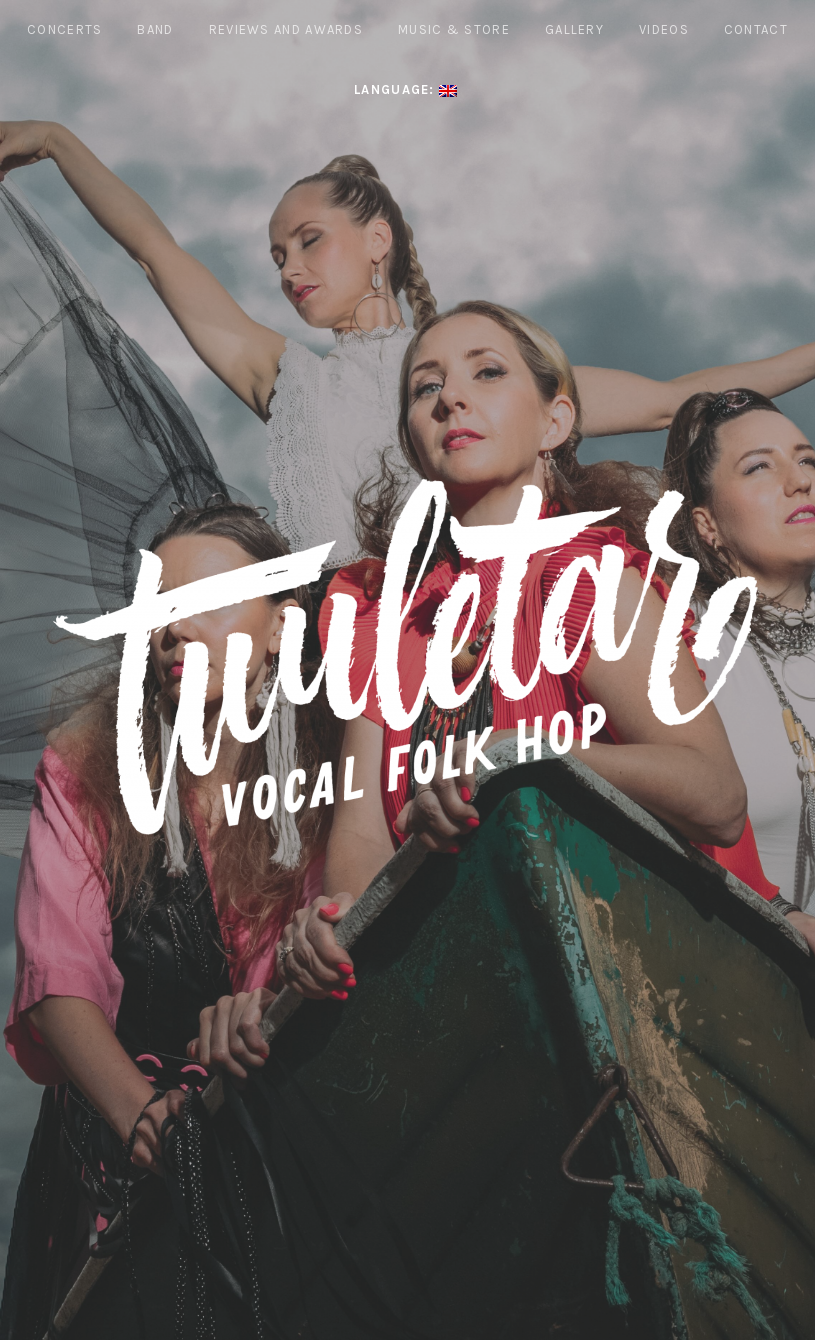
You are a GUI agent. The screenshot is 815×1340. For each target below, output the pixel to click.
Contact (756, 29)
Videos (664, 29)
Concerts (64, 29)
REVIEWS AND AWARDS (286, 29)
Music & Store (454, 29)
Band (155, 29)
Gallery (574, 29)
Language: (405, 89)
